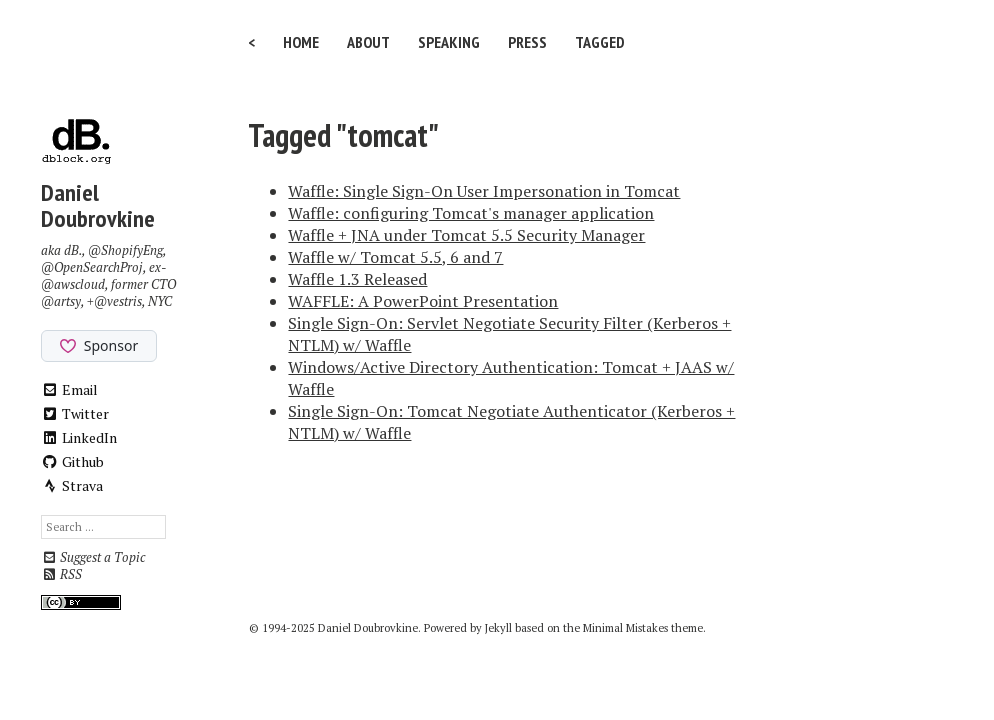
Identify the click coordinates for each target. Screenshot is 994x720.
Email (69, 389)
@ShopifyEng (125, 250)
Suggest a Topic (93, 557)
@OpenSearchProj (92, 267)
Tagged (600, 42)
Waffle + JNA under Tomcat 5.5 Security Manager (466, 235)
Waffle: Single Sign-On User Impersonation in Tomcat (484, 191)
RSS (61, 574)
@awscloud (73, 284)
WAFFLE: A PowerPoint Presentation (423, 301)
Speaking (449, 42)
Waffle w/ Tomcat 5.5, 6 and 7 (395, 257)
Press (527, 42)
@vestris (118, 301)
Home (301, 42)
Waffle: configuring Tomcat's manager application (471, 213)
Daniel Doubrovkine (98, 205)
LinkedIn (79, 437)
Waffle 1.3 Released (357, 279)
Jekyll (498, 628)
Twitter (75, 413)
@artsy (61, 301)
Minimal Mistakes (625, 628)
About (368, 42)
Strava (72, 485)
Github (72, 461)
